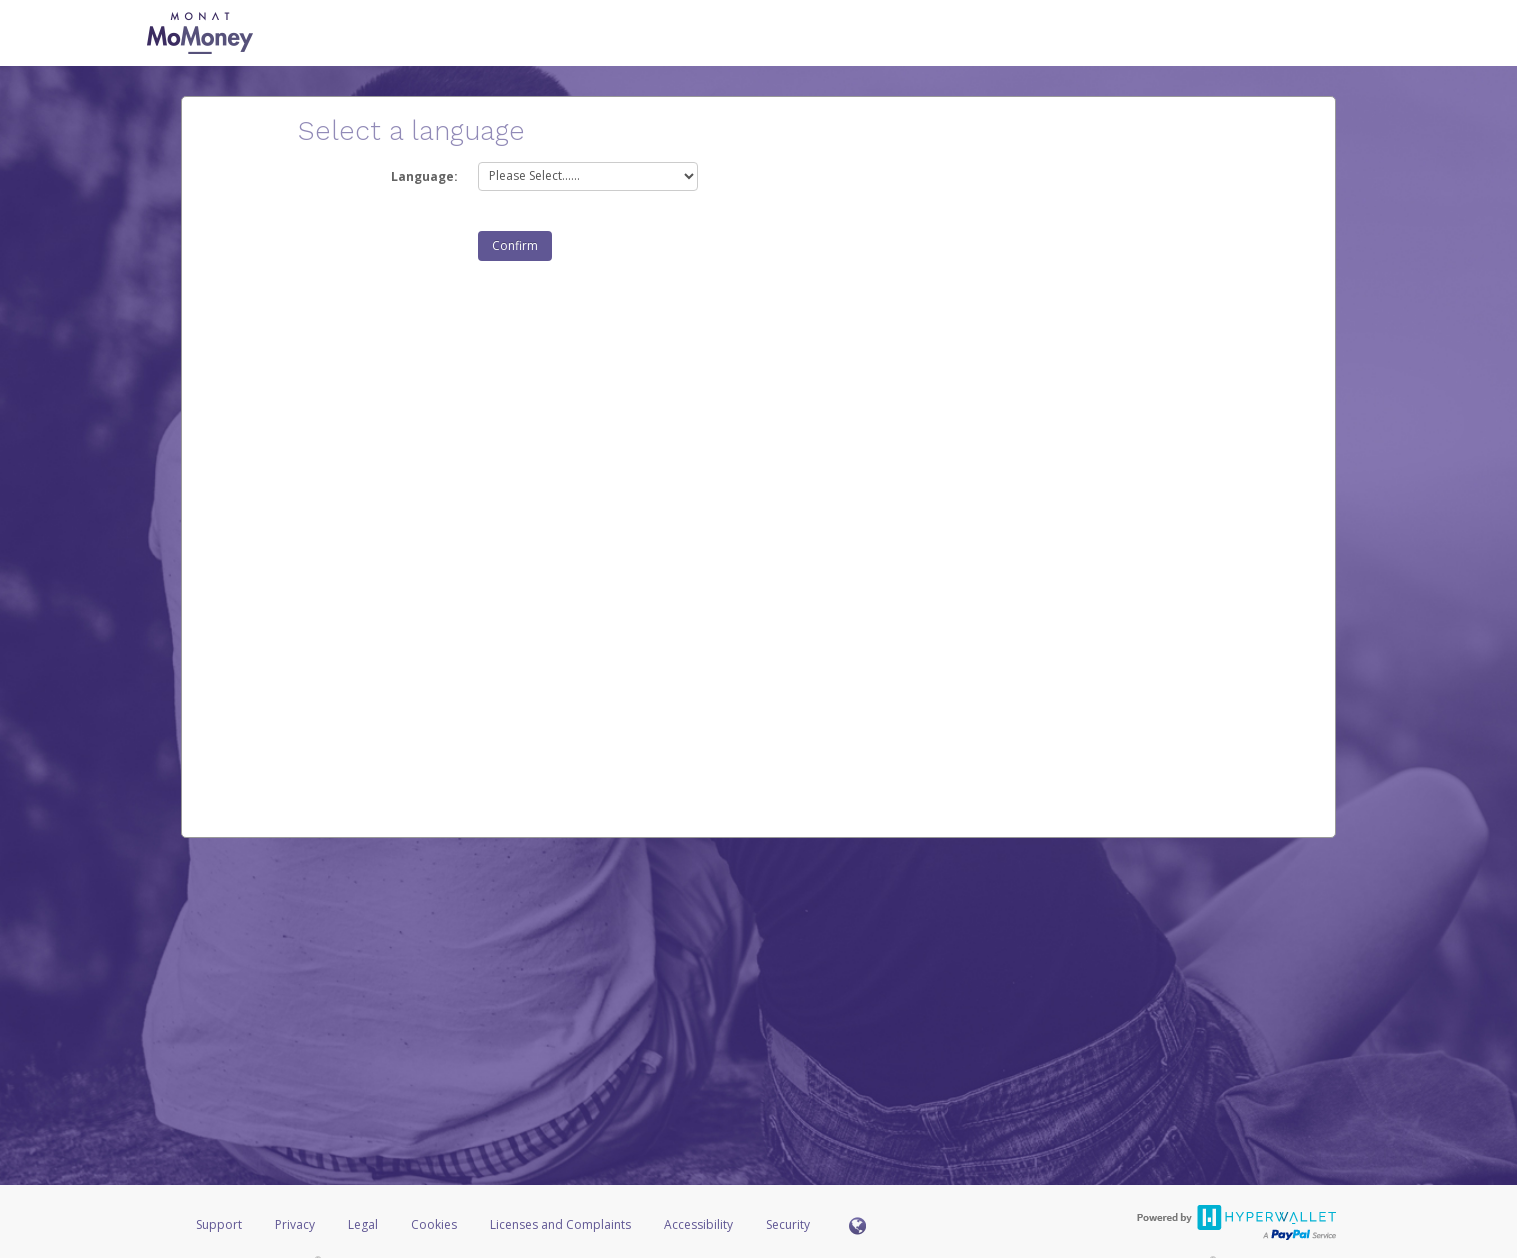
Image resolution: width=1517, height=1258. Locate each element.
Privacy (295, 1224)
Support (219, 1224)
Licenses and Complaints (562, 1224)
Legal (363, 1224)
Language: (424, 176)
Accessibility (698, 1224)
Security (788, 1224)
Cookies (434, 1224)
